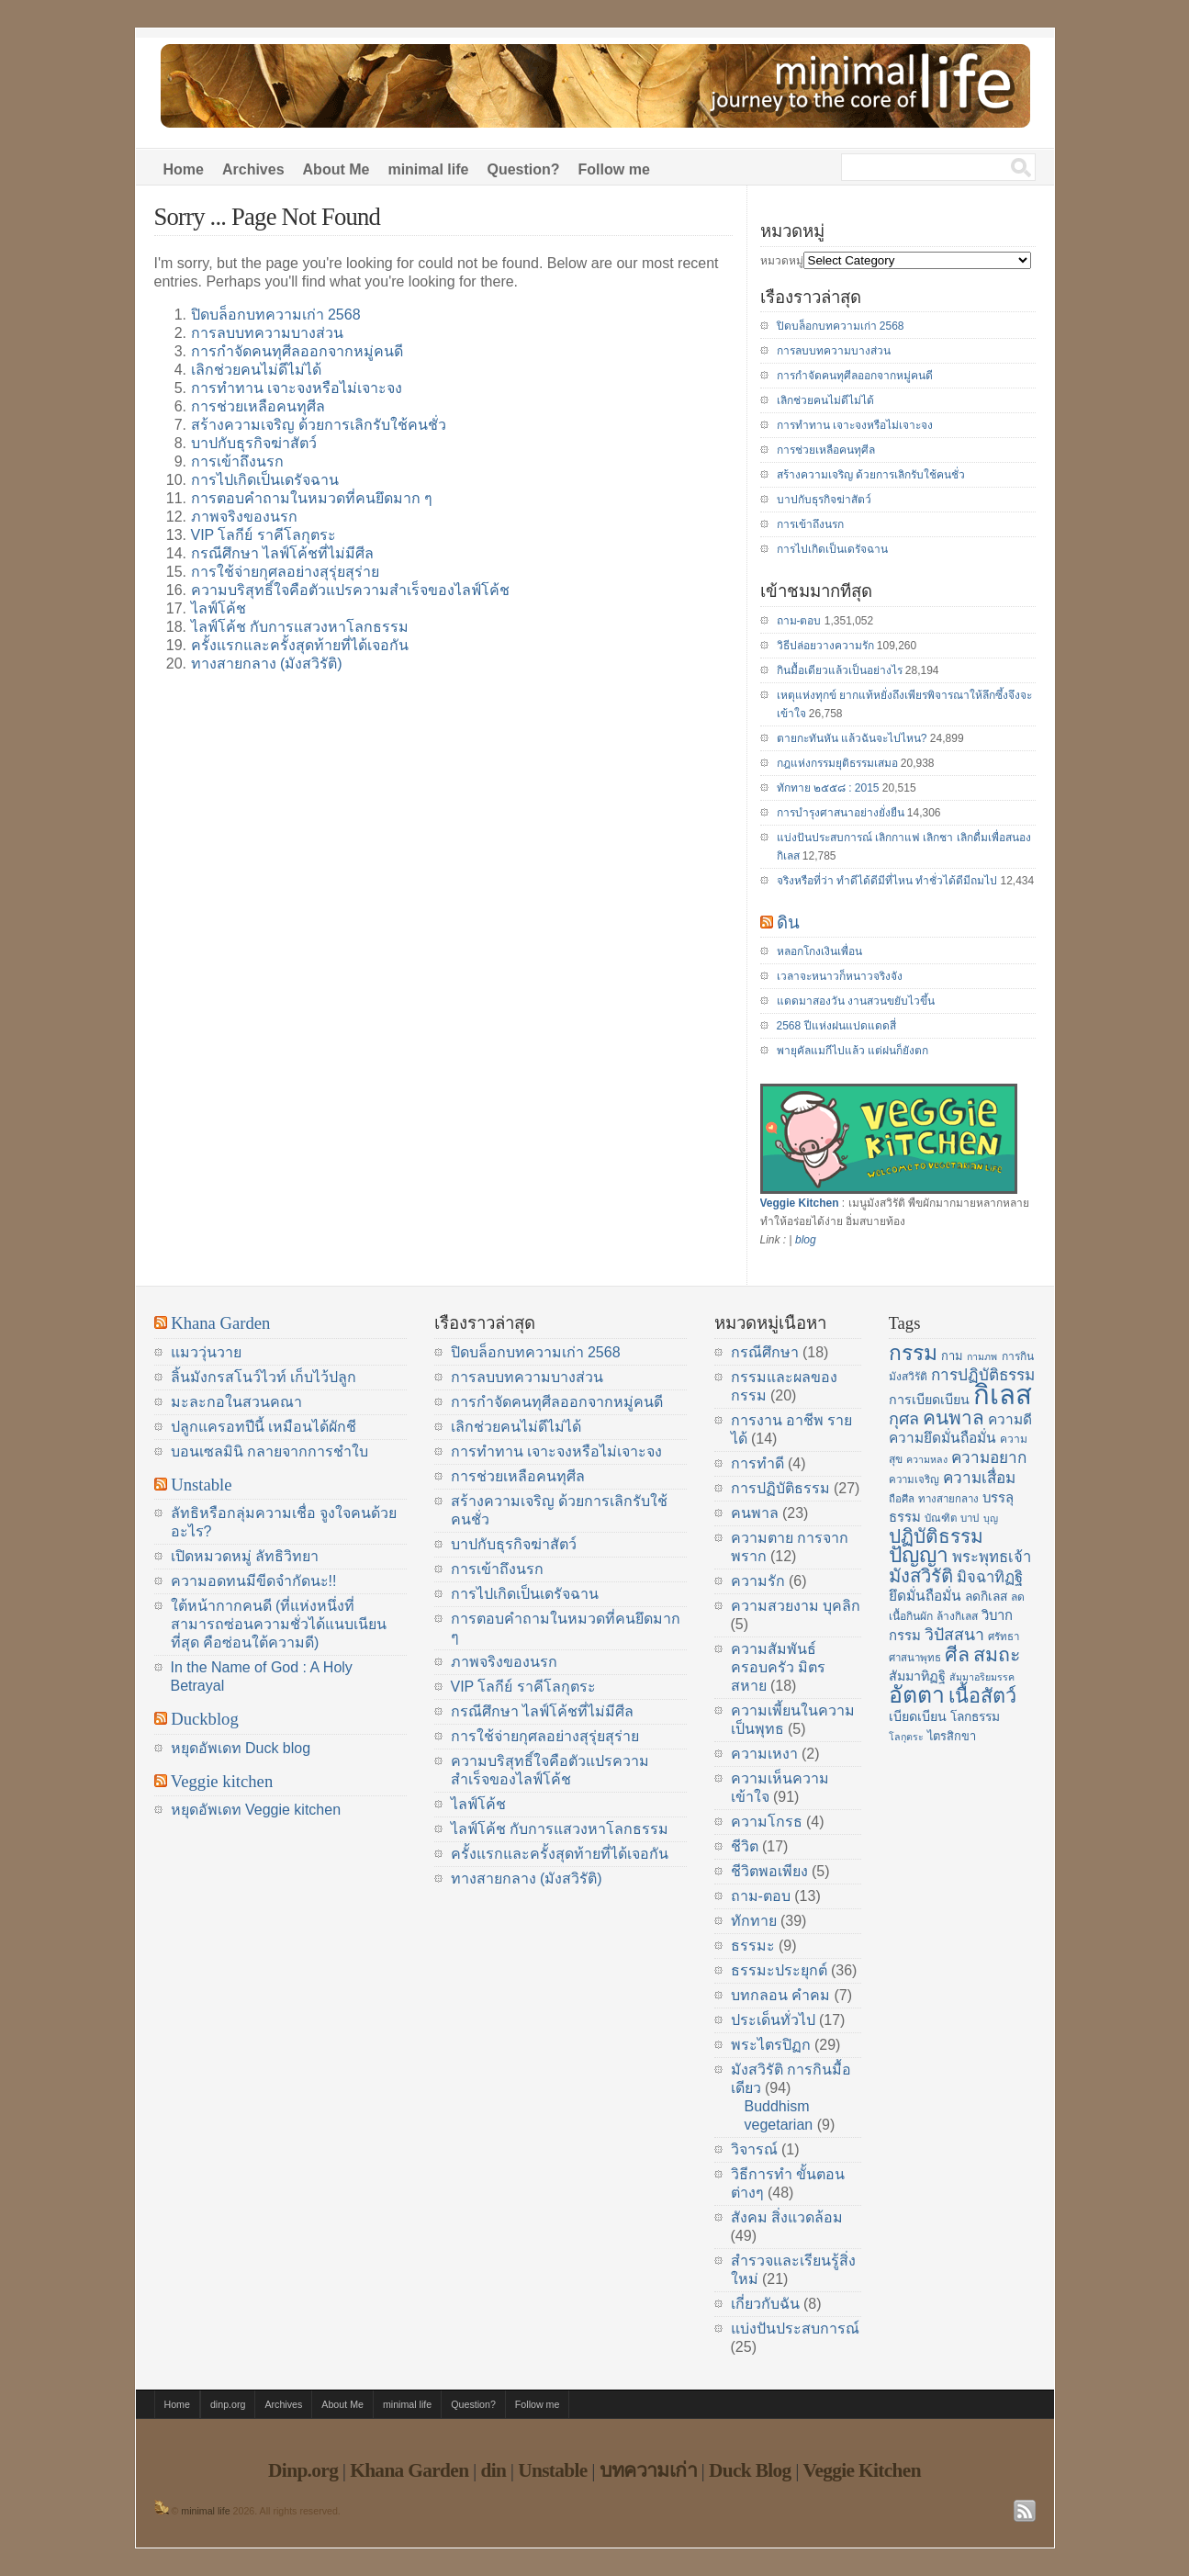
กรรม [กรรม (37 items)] (913, 1353)
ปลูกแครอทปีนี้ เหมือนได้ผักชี (263, 1426)
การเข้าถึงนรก (237, 461)
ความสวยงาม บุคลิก (795, 1606)
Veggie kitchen (222, 1781)
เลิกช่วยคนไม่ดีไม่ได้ (256, 369)
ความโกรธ (766, 1821)
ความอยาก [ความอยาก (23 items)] (988, 1457)
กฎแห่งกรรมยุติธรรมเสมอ (837, 763)
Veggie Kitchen (799, 1203)
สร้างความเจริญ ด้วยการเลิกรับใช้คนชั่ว (318, 425)
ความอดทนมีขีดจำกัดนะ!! (254, 1581)
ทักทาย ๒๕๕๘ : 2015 (828, 788)
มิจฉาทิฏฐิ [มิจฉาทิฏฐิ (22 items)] (990, 1577)
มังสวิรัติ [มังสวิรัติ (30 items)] (921, 1576)
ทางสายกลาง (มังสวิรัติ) (266, 663)
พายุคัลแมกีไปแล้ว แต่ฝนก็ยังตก (852, 1050)
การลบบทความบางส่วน (267, 333)
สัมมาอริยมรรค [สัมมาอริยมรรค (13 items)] (982, 1676)
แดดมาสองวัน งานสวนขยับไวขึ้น (856, 1001)
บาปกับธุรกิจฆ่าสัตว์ (254, 443)
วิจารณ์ (754, 2149)
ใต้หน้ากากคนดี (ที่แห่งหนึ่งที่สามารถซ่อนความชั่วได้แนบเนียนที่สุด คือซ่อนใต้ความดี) (279, 1624)
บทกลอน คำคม (780, 1995)
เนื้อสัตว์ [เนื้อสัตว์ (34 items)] (982, 1695)
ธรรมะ (753, 1945)
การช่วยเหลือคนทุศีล (258, 406)
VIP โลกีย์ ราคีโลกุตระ (263, 535)
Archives (253, 169)
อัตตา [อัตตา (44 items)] (917, 1694)
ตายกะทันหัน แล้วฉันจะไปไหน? (852, 738)
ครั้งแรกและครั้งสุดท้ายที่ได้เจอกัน (300, 645)
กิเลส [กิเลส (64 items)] (1002, 1394)
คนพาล (755, 1513)
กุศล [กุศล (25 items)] (904, 1419)
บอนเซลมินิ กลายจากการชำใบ (269, 1451)
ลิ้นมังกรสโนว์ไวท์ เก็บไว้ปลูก (263, 1377)
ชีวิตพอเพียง (769, 1871)
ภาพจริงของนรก (244, 516)
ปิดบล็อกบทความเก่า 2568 (276, 314)
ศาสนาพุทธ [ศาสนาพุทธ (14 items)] (915, 1657)
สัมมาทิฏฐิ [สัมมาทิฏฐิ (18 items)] (917, 1676)
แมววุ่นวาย (206, 1352)
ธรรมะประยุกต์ (779, 1970)
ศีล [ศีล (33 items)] (957, 1655)
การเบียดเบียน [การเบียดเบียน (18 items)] (929, 1399)
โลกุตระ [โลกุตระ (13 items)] (906, 1736)
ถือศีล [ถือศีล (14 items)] (901, 1498)
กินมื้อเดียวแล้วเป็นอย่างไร (840, 670)
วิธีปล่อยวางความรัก (825, 645)
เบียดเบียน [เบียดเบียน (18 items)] (918, 1716)
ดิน (788, 922)
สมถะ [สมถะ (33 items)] (997, 1655)
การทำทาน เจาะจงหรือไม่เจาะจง (296, 388)
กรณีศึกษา (765, 1352)
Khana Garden (220, 1323)
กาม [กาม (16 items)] (952, 1356)
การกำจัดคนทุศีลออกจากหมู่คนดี (297, 351)
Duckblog (205, 1718)
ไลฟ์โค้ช (218, 608)
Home (183, 169)
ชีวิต (744, 1846)
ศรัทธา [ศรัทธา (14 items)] (1003, 1636)
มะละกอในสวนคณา (236, 1402)
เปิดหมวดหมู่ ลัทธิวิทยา (245, 1556)
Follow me (614, 169)
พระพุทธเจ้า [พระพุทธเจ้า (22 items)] (991, 1557)
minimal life (427, 169)
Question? (523, 169)
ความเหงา (764, 1753)
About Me (336, 169)
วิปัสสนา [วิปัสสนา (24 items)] (954, 1634)
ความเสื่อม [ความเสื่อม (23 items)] (979, 1477)
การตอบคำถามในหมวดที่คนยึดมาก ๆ (311, 498)
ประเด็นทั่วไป (773, 2020)
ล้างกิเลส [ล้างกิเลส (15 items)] (957, 1616)
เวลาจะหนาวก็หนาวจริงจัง (840, 976)
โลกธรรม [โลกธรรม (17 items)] (975, 1717)
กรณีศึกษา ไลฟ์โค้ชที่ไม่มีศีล (282, 553)
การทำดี (757, 1463)
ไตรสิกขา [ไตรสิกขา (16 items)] (951, 1736)
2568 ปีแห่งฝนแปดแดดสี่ (836, 1025)
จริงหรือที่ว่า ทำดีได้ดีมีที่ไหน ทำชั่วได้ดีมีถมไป (887, 880)
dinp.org (228, 2404)
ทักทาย (754, 1921)
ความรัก (758, 1581)
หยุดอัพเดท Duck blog (241, 1748)
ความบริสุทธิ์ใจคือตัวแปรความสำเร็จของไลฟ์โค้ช (350, 590)
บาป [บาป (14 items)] (969, 1518)
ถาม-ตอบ (799, 620)
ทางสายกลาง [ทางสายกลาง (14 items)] (948, 1498)
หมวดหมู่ (781, 260)
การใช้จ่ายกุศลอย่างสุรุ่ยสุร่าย (285, 571)
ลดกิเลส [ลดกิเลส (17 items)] (986, 1596)
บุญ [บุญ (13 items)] (990, 1518)
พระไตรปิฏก (771, 2045)
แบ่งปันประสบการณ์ (795, 2328)
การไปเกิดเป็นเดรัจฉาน (265, 480)
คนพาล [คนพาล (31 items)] (953, 1417)
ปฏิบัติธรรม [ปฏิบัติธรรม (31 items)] (936, 1536)
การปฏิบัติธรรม (780, 1488)
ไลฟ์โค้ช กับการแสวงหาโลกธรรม (300, 627)
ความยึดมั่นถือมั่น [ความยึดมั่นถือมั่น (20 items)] (942, 1437)
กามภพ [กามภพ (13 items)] (982, 1356)
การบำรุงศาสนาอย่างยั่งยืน (840, 812)
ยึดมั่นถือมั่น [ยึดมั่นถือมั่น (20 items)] (925, 1595)
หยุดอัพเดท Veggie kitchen (256, 1809)
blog (805, 1239)
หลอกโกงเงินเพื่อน (819, 951)
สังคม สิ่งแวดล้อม (787, 2217)
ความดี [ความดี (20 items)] (1010, 1419)
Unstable (201, 1484)
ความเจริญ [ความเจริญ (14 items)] (914, 1479)
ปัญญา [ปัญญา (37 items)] (918, 1555)
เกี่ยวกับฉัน (765, 2304)
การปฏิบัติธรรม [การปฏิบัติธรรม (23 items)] (983, 1375)
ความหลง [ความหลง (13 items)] (927, 1459)
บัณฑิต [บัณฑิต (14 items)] (941, 1518)
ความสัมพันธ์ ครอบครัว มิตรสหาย (778, 1667)
